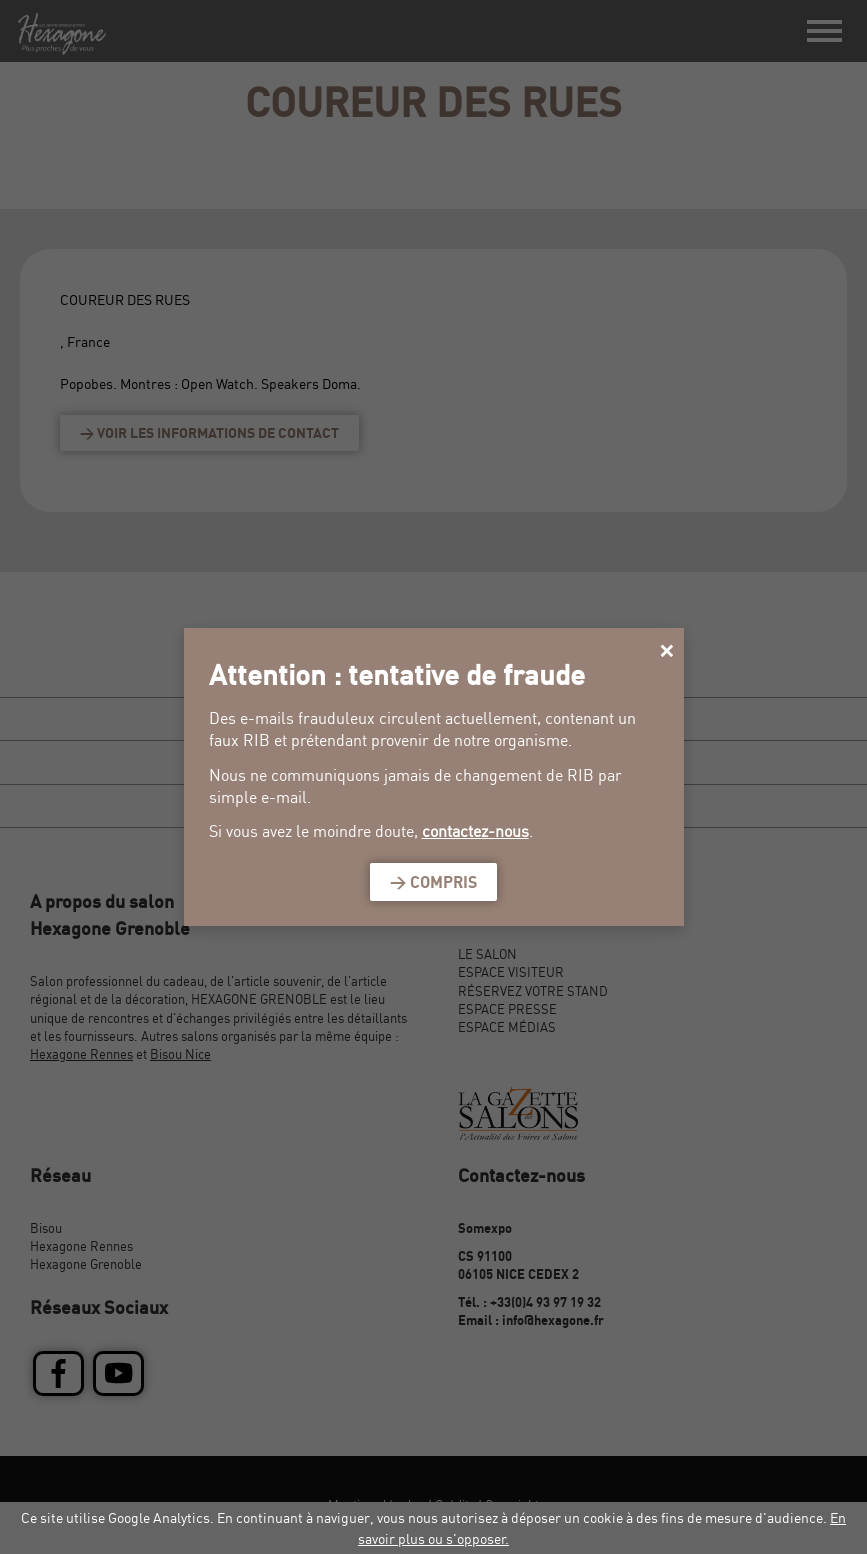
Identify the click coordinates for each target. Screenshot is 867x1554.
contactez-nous (475, 831)
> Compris (433, 882)
